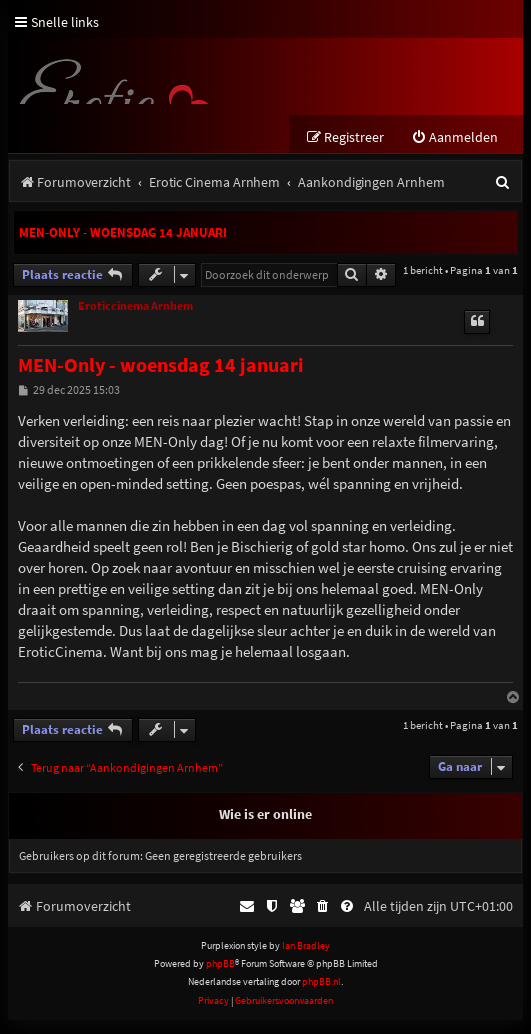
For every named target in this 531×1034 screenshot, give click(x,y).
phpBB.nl (321, 995)
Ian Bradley (306, 958)
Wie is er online (265, 828)
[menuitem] (454, 137)
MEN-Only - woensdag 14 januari (123, 232)
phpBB (220, 977)
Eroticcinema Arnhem (135, 320)
